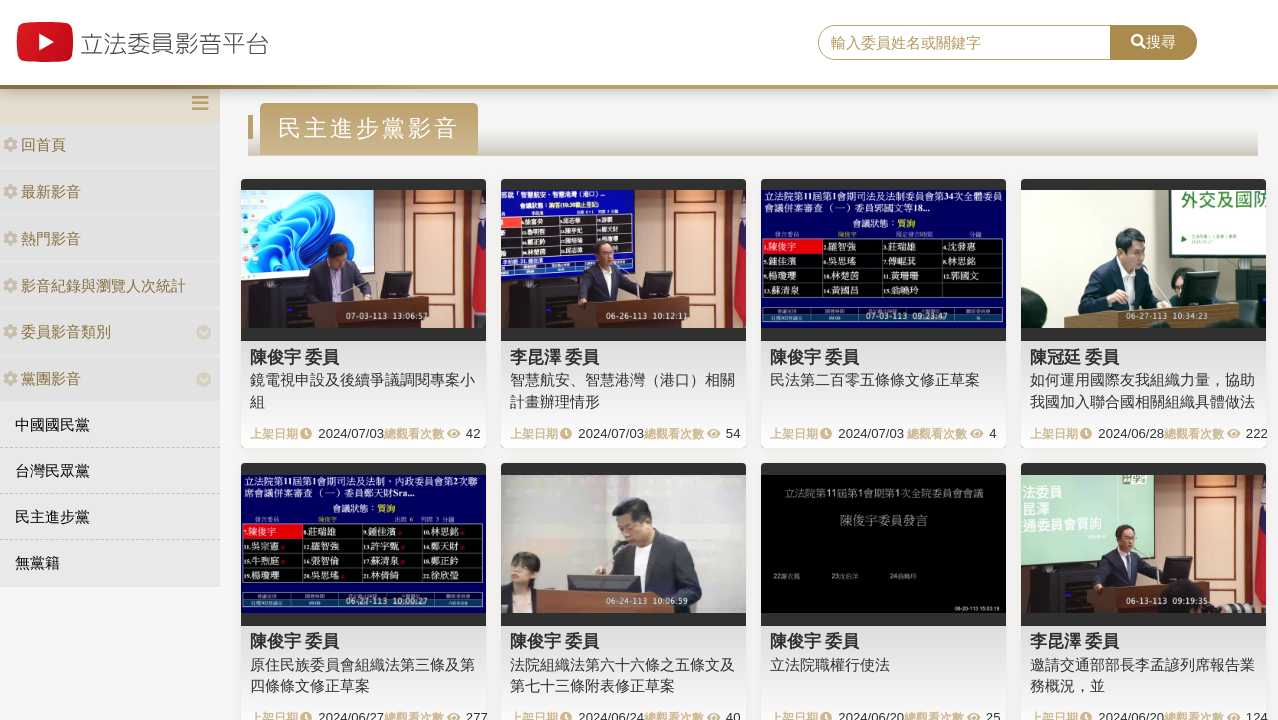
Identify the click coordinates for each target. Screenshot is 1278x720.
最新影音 (42, 191)
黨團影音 (42, 378)
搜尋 (1153, 41)
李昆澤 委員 (555, 357)
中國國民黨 (52, 424)
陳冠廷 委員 (1075, 357)
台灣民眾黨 (52, 470)
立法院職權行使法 (830, 664)
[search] (964, 43)
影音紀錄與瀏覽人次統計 (94, 285)
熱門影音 (42, 238)
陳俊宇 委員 (295, 357)
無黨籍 (37, 562)
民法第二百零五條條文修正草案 (875, 379)
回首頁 (34, 144)
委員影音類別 (57, 331)
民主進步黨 (52, 516)
